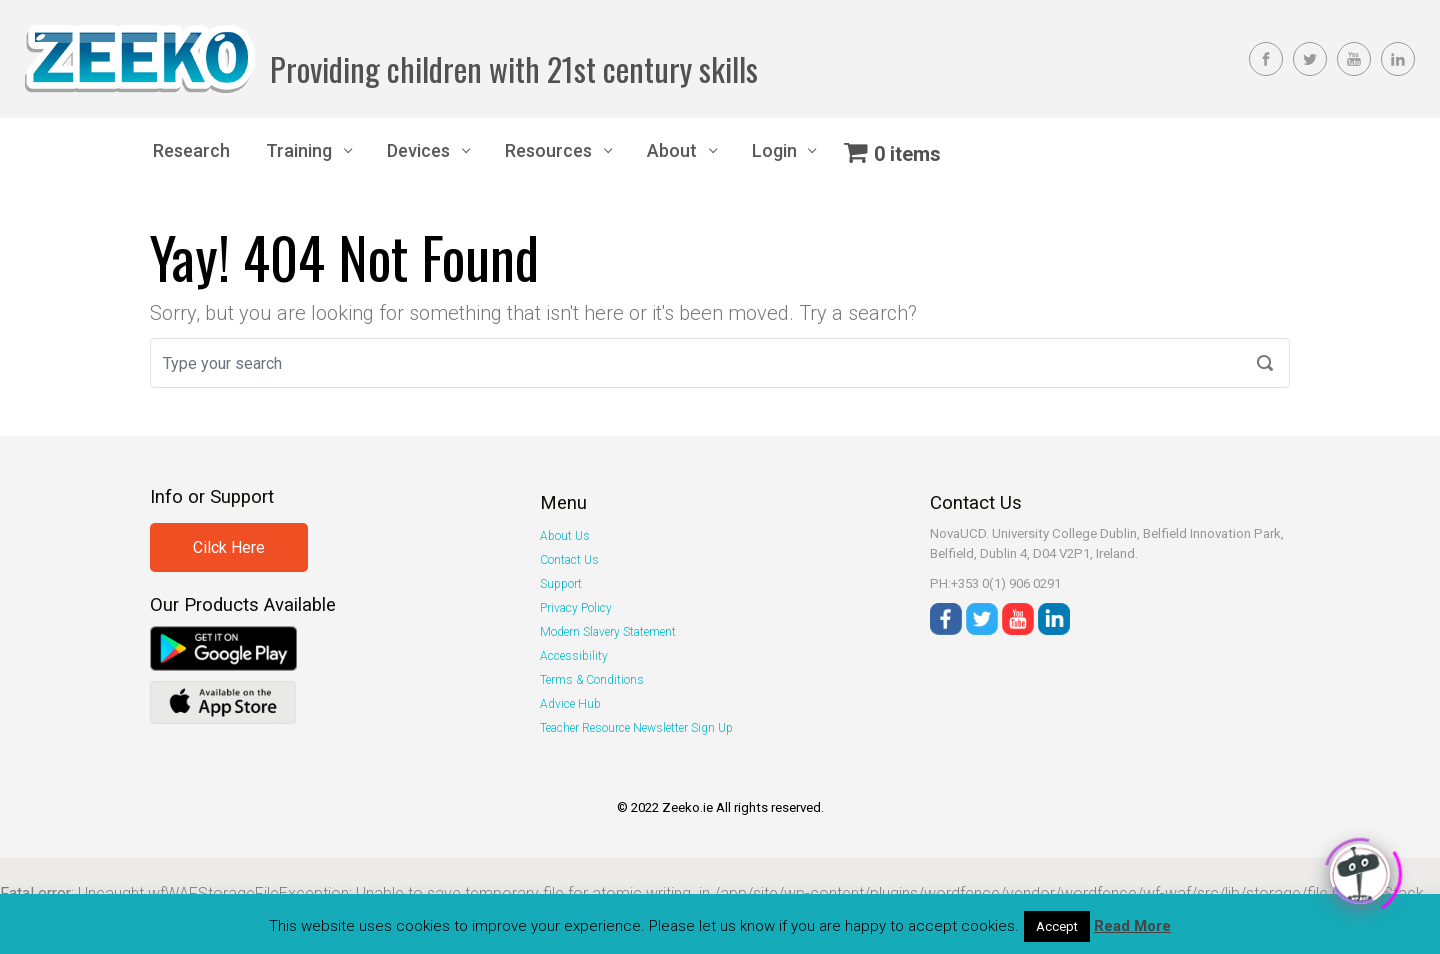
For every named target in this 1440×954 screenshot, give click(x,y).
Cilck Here (229, 547)
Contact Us (569, 560)
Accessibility (574, 656)
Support (561, 584)
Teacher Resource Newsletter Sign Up (636, 728)
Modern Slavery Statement (608, 632)
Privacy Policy (576, 608)
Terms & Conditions (592, 680)
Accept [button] (1057, 926)
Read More (1132, 926)
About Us (565, 536)
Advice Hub (570, 704)
